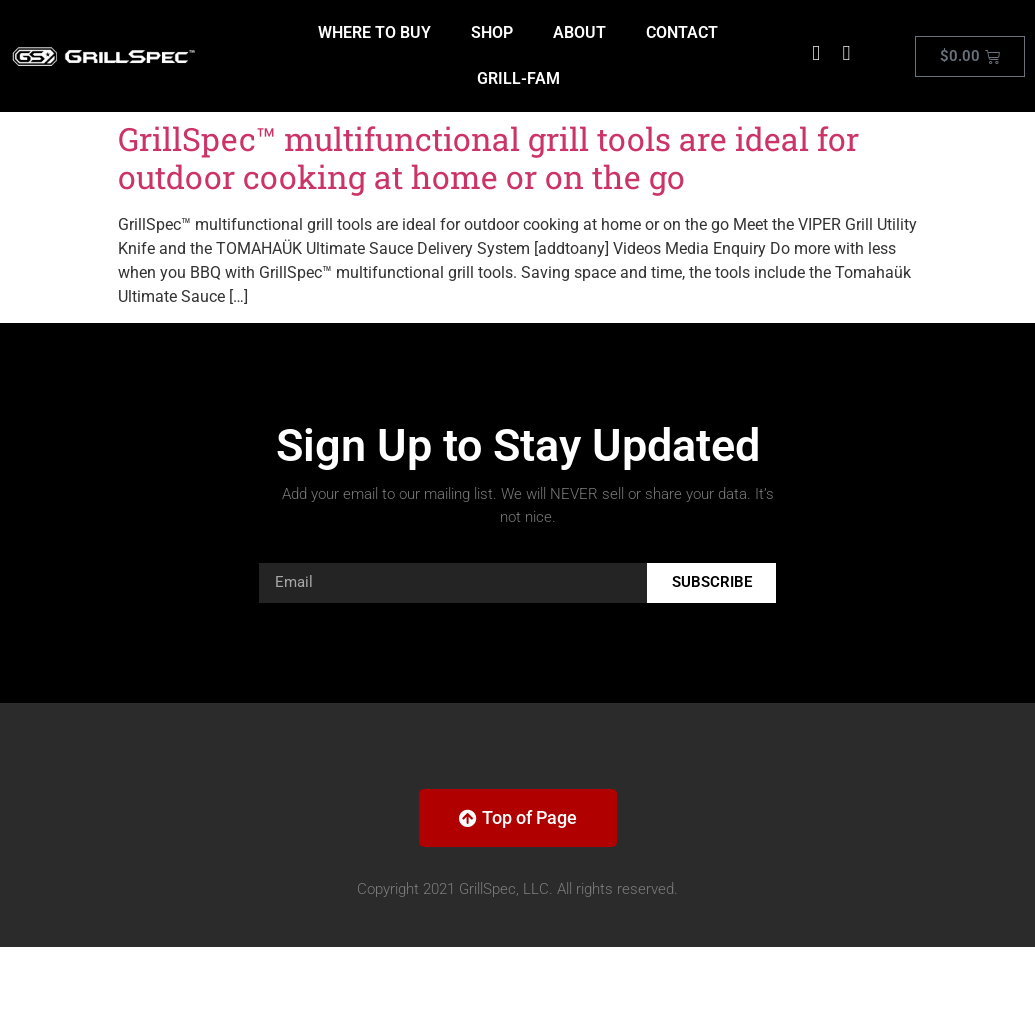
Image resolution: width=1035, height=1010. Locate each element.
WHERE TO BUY (374, 32)
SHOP (492, 32)
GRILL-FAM (518, 78)
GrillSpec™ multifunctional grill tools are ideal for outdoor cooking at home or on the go (488, 157)
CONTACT (682, 32)
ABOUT (579, 32)
